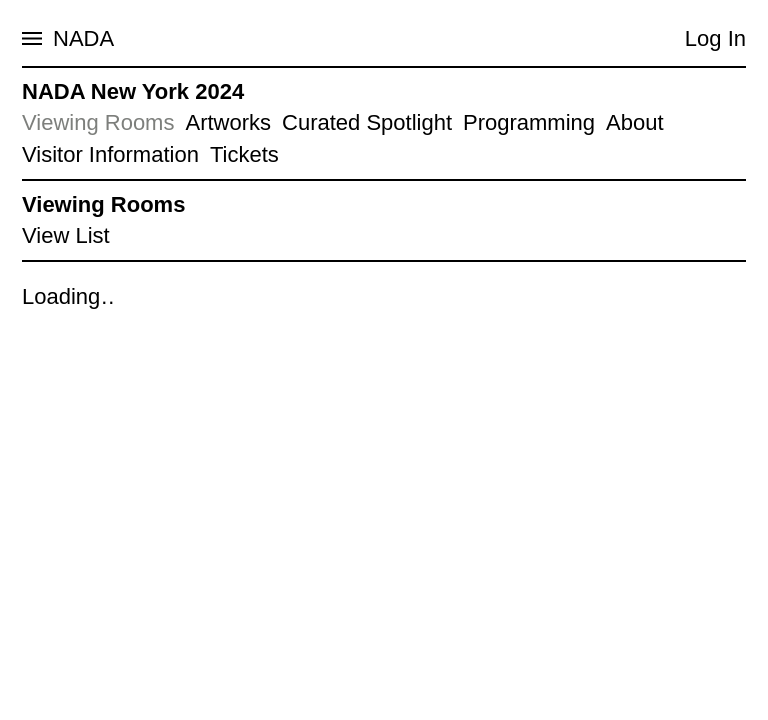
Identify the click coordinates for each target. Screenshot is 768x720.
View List (66, 235)
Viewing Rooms (98, 122)
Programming (529, 122)
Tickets (244, 154)
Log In (715, 38)
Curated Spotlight (367, 122)
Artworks (228, 122)
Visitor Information (110, 154)
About (635, 122)
